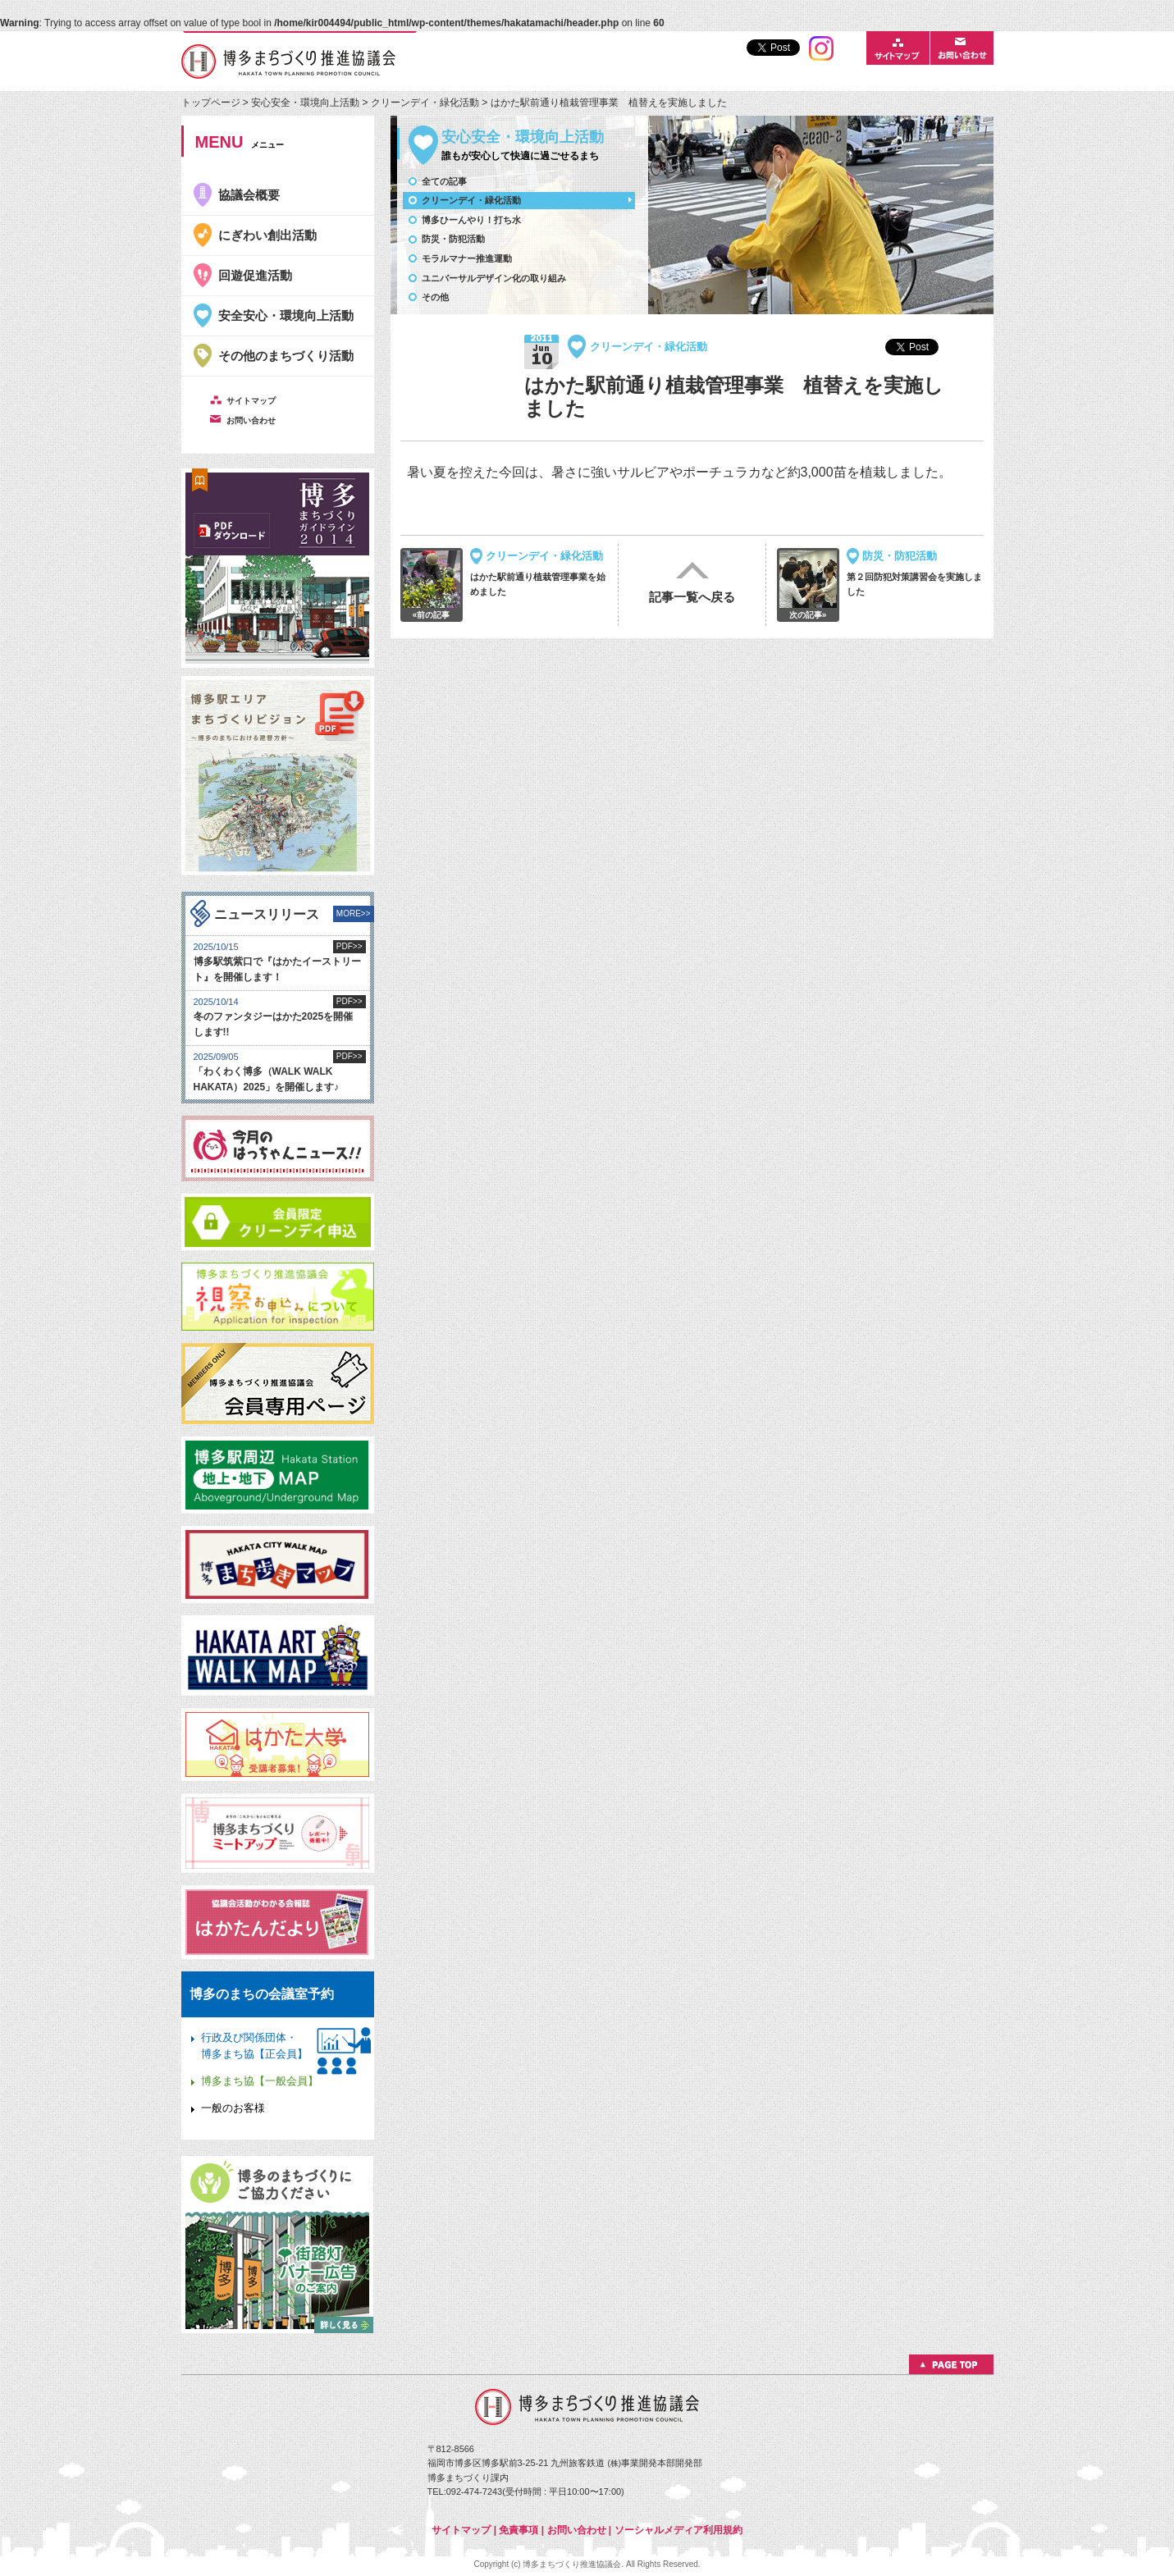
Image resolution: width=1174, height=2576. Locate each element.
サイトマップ (461, 2530)
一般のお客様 (233, 2108)
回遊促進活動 (255, 275)
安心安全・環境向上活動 (305, 102)
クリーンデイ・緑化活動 (426, 102)
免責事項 (518, 2530)
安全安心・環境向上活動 (286, 315)
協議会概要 (249, 195)
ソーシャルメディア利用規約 (678, 2530)
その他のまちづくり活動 (286, 356)
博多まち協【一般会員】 (259, 2081)
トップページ (212, 102)
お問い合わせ (576, 2530)
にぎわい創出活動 (267, 235)
